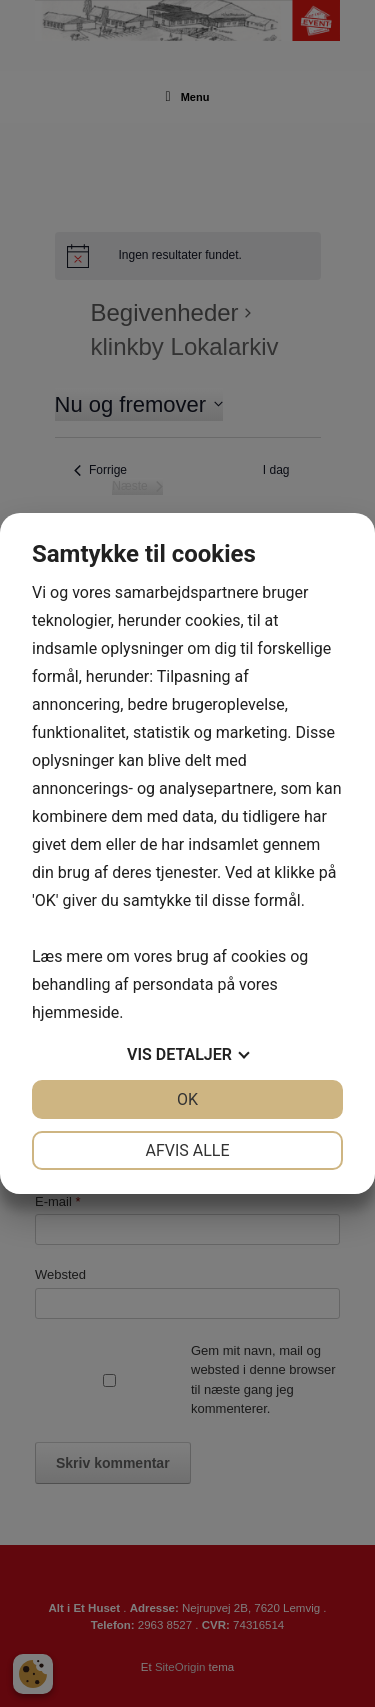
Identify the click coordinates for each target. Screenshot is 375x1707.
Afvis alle (187, 1150)
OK (187, 1099)
